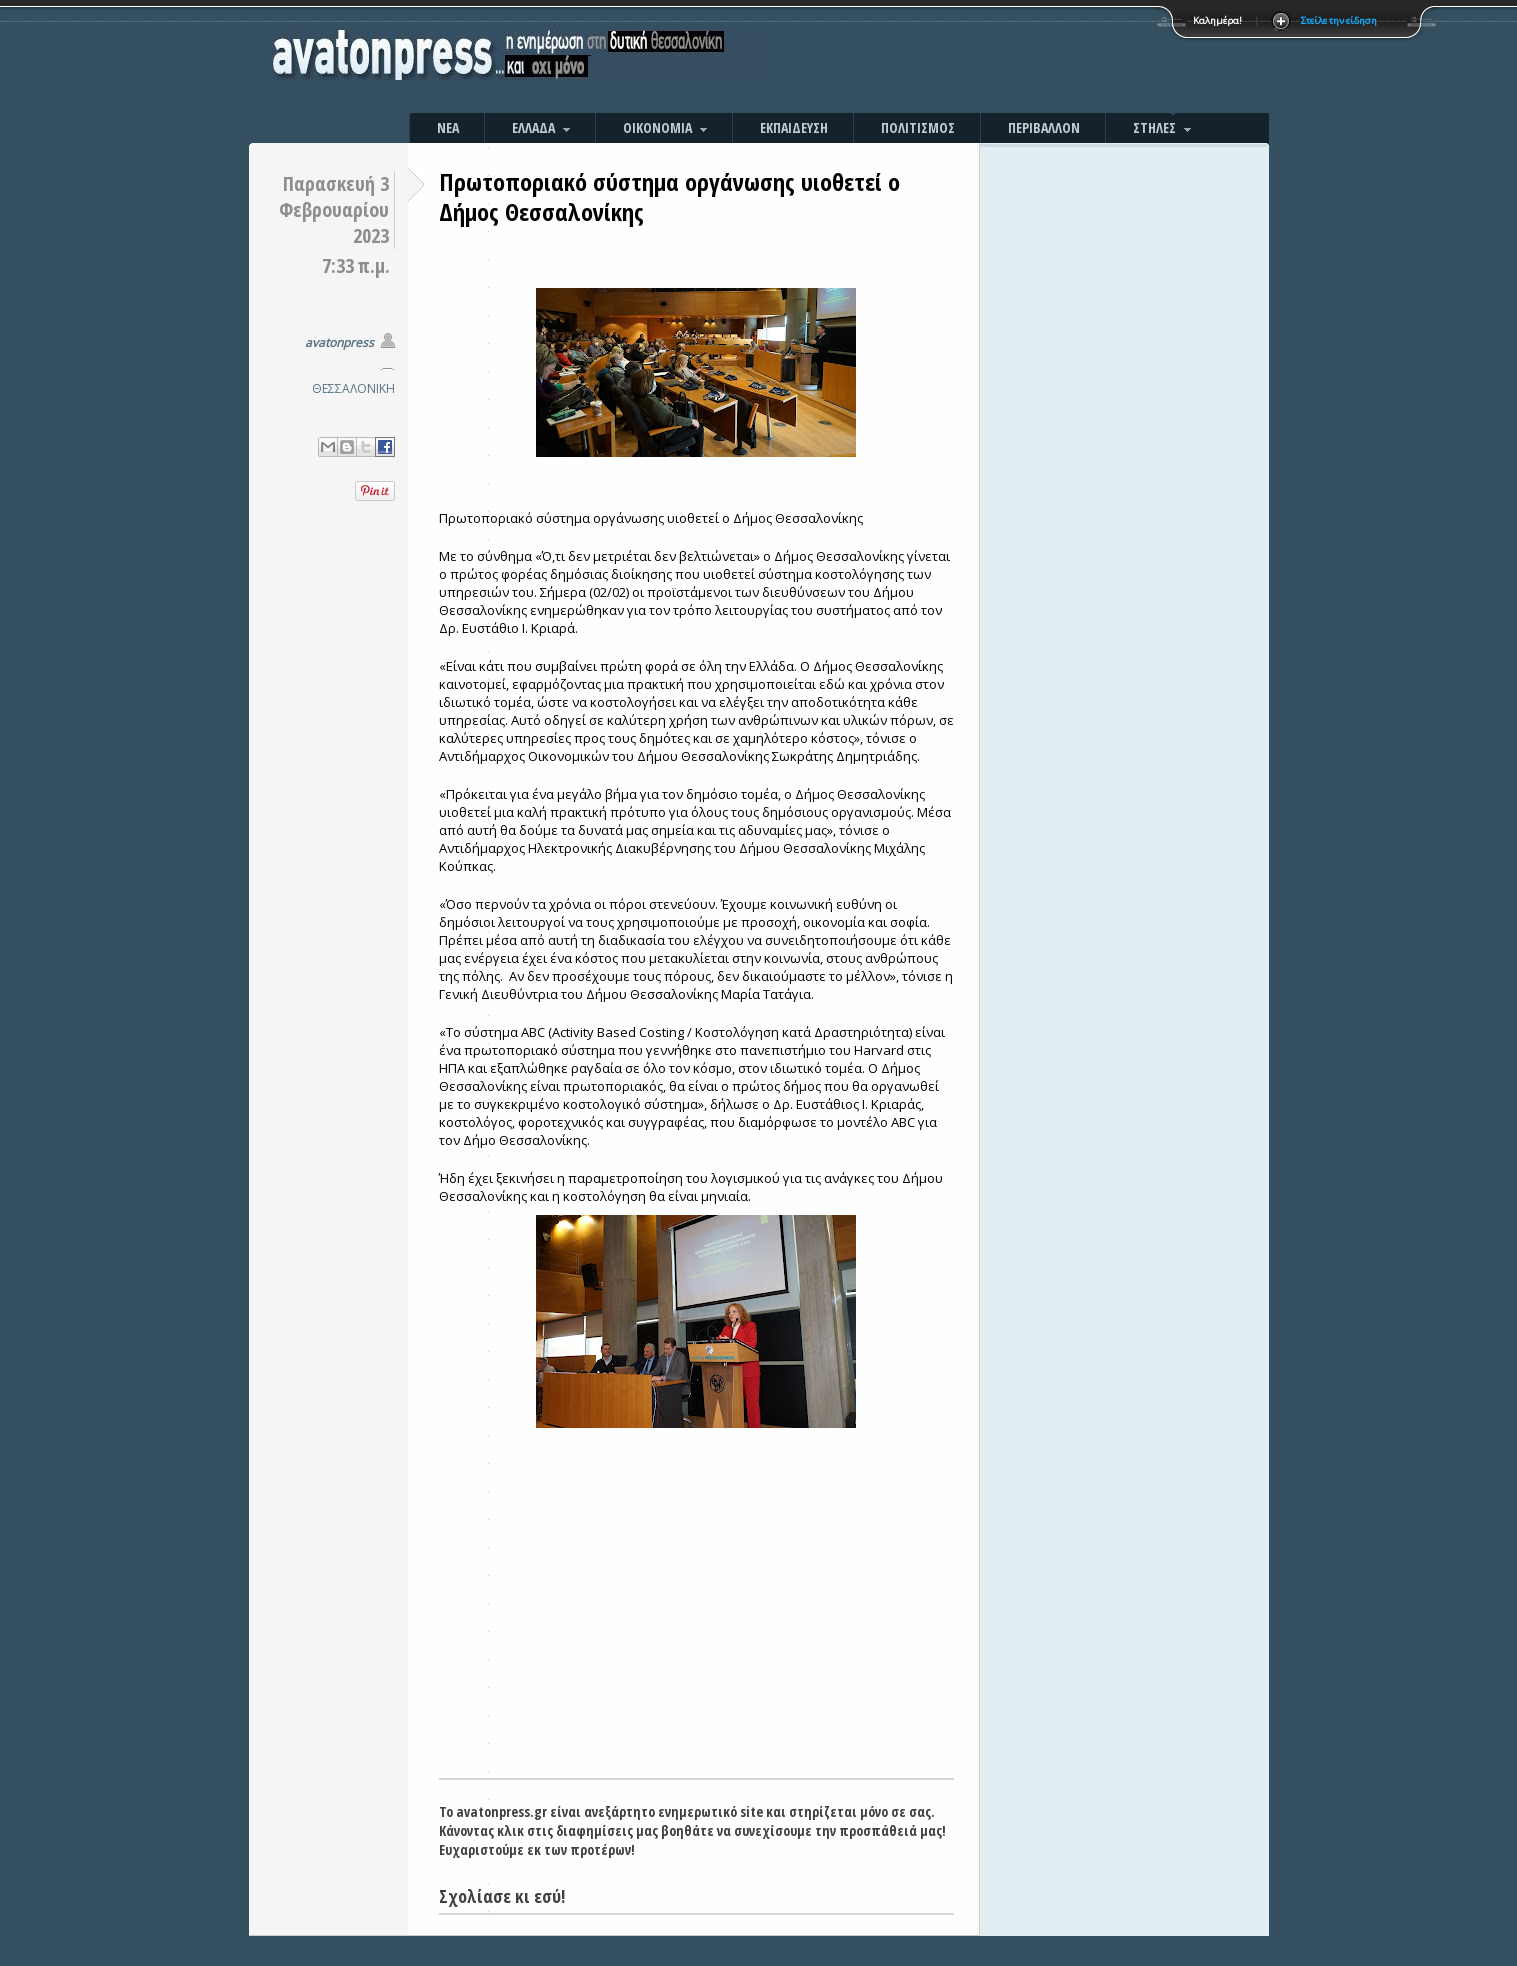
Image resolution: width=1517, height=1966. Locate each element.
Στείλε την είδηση (1339, 20)
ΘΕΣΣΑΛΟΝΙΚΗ (353, 388)
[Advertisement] (974, 60)
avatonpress (339, 342)
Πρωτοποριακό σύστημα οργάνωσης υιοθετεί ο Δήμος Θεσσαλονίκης (669, 196)
